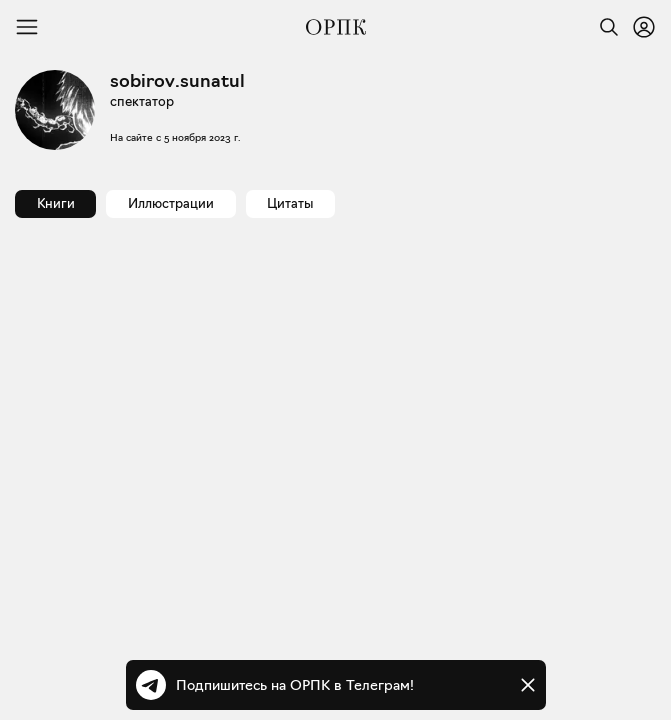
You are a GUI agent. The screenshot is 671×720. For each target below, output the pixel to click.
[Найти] (604, 27)
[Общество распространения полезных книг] (336, 27)
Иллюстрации (171, 203)
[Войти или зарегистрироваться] (644, 27)
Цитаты (290, 203)
